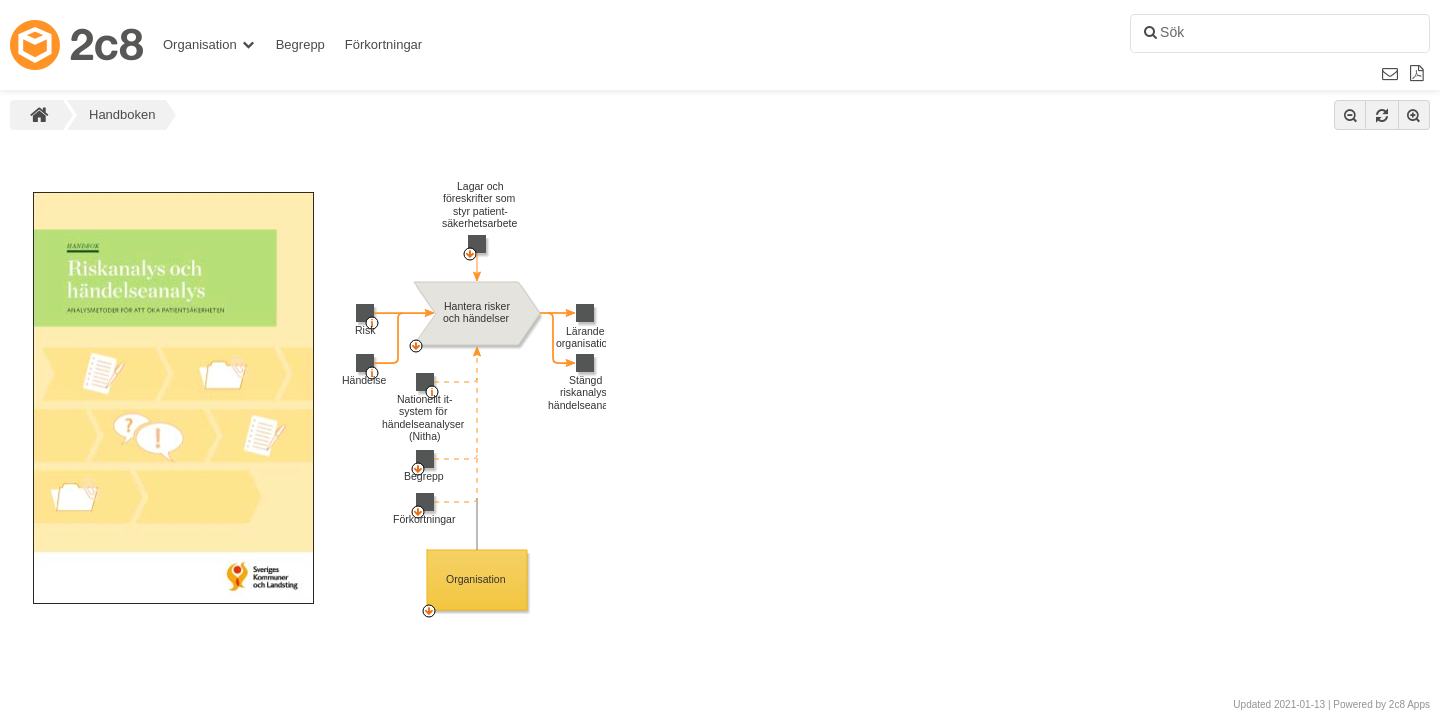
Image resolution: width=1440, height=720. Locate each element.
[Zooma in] (1414, 115)
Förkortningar (383, 44)
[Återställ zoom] (1382, 115)
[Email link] (1390, 74)
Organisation (209, 44)
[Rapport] (1417, 74)
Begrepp (300, 44)
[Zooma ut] (1350, 115)
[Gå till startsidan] (81, 45)
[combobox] (1277, 34)
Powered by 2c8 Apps (1381, 704)
